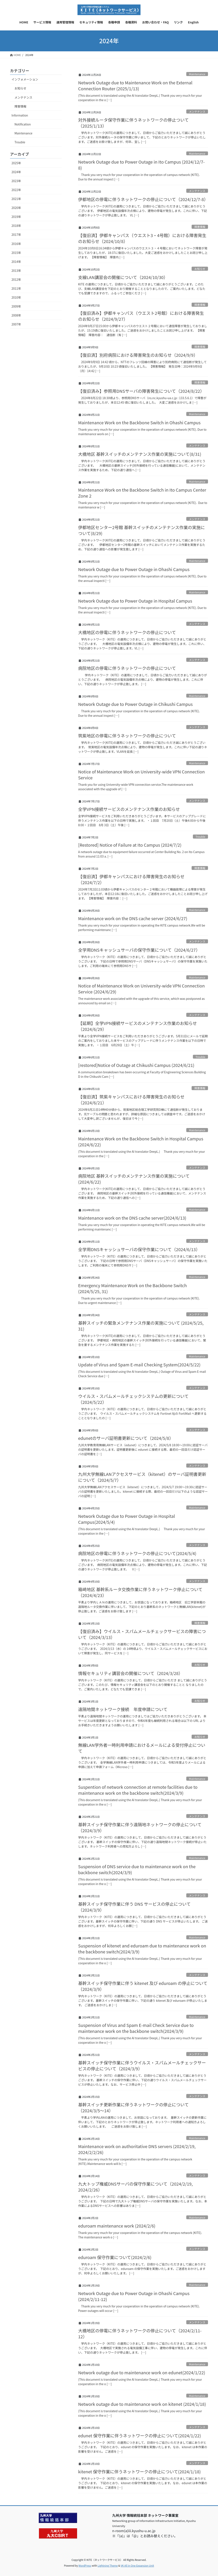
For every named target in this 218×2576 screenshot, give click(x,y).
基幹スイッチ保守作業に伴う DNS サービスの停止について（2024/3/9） (134, 1907)
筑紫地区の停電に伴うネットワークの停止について (127, 736)
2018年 (16, 225)
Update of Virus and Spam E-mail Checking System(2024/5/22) (139, 1364)
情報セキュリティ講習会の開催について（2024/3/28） (130, 1673)
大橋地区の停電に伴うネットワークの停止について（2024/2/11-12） (140, 2333)
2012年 (16, 279)
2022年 (16, 190)
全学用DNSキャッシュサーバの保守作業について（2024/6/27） (139, 950)
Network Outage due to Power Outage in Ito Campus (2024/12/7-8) (141, 165)
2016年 (16, 244)
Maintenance (197, 74)
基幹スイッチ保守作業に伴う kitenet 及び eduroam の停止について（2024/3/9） (142, 1986)
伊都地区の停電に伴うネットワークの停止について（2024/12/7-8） (143, 199)
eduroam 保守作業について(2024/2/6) (114, 2257)
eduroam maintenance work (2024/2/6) (116, 2226)
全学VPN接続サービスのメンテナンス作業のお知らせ (129, 809)
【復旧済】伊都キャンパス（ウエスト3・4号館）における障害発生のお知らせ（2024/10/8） (142, 238)
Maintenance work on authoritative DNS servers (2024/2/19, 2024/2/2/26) (137, 2149)
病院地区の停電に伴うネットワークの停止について (127, 668)
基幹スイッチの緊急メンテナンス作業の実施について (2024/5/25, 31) (141, 1326)
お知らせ (199, 269)
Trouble (200, 837)
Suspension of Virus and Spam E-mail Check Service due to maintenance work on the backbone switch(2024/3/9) (136, 2028)
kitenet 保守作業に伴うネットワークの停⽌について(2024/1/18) (139, 2471)
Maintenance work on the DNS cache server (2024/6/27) (132, 918)
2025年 (16, 163)
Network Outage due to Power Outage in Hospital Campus (135, 601)
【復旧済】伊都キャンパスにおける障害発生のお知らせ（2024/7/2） (131, 879)
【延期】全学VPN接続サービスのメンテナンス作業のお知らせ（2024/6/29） (137, 1026)
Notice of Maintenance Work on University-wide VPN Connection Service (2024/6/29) (141, 989)
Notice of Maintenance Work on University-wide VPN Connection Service (141, 774)
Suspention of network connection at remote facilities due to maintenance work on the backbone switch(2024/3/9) (138, 1790)
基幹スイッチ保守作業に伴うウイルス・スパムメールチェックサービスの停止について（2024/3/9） (142, 2065)
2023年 (16, 181)
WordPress (85, 2565)
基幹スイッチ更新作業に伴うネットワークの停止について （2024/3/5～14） (133, 2107)
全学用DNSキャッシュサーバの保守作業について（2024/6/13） (139, 1249)
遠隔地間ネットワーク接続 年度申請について (122, 1709)
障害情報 (199, 227)
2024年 (16, 172)
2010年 (16, 297)
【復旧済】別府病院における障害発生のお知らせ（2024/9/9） (138, 355)
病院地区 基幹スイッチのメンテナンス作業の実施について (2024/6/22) (133, 1179)
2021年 (16, 199)
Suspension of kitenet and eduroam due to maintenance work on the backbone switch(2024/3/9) (142, 1949)
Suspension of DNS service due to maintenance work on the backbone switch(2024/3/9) (137, 1869)
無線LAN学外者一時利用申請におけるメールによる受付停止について (141, 1748)
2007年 (16, 324)
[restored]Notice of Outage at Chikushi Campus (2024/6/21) (136, 1065)
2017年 (16, 234)
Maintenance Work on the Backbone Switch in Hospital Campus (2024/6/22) (140, 1141)
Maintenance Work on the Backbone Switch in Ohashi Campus (139, 422)
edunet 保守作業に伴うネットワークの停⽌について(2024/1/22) (139, 2435)
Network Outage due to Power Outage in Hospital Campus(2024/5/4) (126, 1519)
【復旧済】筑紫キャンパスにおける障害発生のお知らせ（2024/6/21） (131, 1100)
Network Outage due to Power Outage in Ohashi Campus (133, 569)
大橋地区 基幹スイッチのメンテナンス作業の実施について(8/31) (139, 454)
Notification (22, 124)
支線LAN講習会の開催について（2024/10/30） (123, 277)
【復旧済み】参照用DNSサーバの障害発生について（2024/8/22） (141, 391)
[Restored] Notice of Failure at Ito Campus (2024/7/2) (129, 845)
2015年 (16, 252)
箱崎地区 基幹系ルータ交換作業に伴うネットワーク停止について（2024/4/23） (140, 1592)
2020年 (16, 208)
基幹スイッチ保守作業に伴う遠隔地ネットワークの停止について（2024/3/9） (139, 1827)
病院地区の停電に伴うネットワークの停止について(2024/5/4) (137, 1553)
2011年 (16, 288)
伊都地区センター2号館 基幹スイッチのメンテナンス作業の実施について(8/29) (141, 530)
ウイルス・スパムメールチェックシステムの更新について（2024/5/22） (133, 1399)
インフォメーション (24, 79)
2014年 (16, 261)
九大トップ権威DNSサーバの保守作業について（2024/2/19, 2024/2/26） (135, 2187)
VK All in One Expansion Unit (137, 2565)
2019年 (16, 216)
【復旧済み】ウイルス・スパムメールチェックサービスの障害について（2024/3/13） (142, 1634)
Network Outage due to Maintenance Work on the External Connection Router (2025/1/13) (135, 85)
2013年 (16, 270)
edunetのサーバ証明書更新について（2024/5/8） (126, 1438)
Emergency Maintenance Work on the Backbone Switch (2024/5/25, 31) (132, 1288)
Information (19, 115)
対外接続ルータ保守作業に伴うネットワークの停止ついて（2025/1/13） (133, 123)
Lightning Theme (108, 2565)
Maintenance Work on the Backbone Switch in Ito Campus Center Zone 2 (142, 493)
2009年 (16, 306)
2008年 (16, 315)
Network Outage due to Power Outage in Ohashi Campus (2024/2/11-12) (133, 2296)
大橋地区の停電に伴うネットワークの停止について (127, 632)
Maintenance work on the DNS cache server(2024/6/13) (132, 1218)
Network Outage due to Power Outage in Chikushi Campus (135, 704)
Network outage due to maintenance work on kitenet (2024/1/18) (142, 2404)
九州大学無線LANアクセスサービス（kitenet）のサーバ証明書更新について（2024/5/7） (142, 1477)
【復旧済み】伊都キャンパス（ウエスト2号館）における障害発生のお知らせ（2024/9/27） (141, 316)
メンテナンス (197, 111)
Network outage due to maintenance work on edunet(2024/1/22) (141, 2372)
